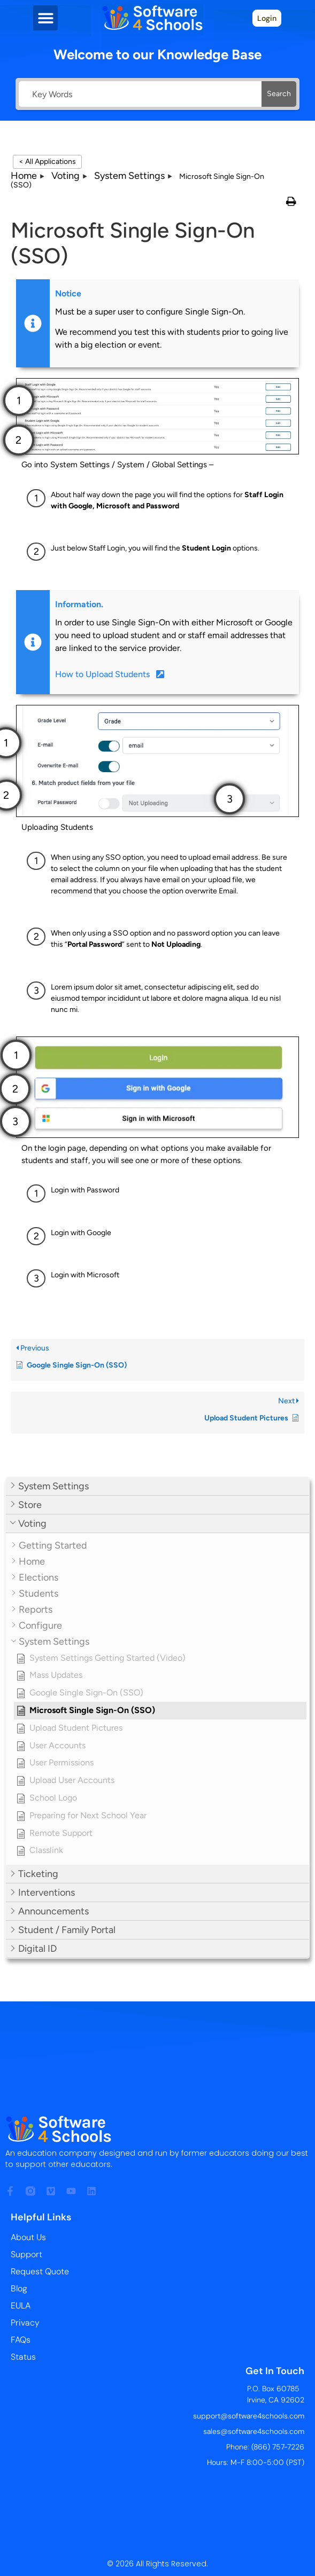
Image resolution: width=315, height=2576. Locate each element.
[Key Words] (140, 94)
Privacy (25, 2322)
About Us (28, 2237)
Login (266, 18)
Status (23, 2356)
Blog (19, 2288)
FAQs (20, 2339)
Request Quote (40, 2271)
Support (26, 2254)
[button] (45, 17)
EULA (20, 2305)
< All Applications (47, 161)
